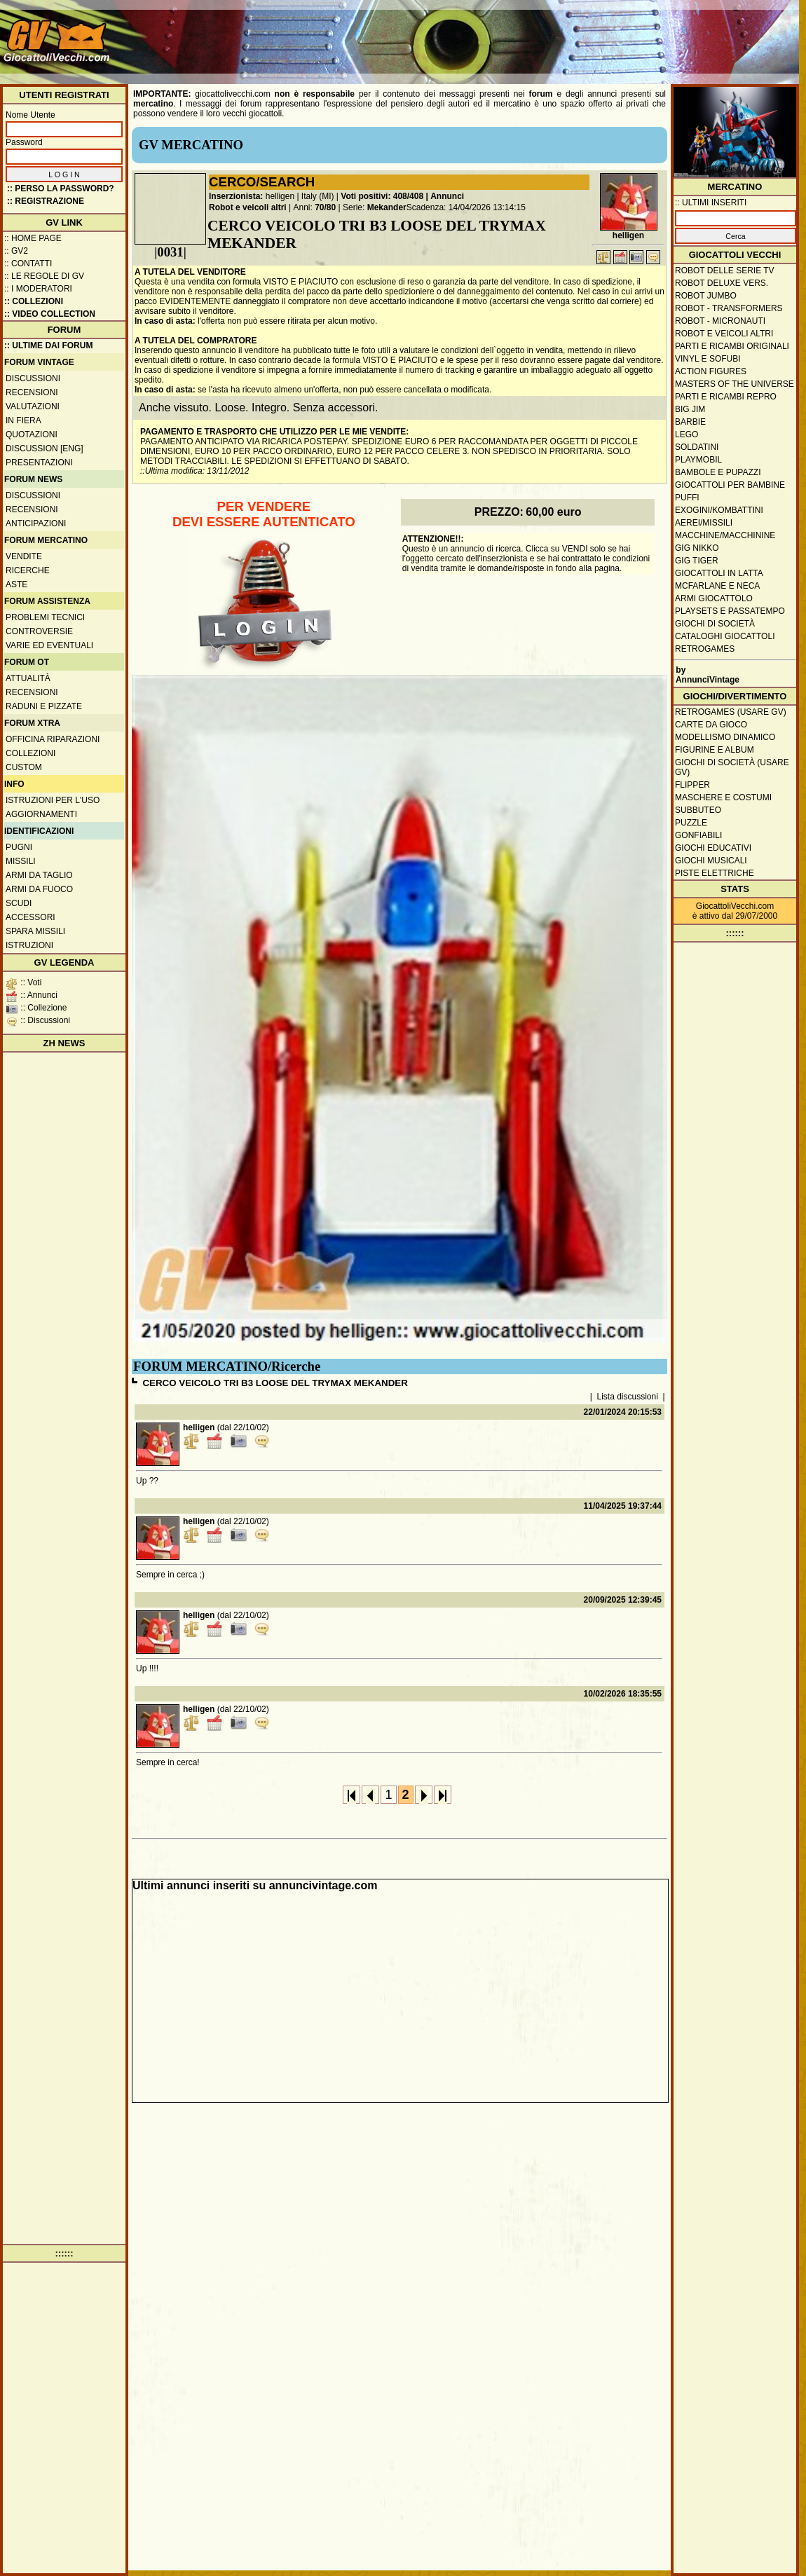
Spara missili (35, 931)
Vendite (24, 556)
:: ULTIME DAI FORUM (48, 345)
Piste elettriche (714, 873)
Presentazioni (39, 462)
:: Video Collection (49, 314)
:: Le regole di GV (44, 276)
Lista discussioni (627, 1397)
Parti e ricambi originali (732, 346)
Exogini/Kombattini (719, 510)
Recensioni (32, 392)
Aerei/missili (703, 523)
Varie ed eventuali (49, 645)
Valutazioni (33, 406)
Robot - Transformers (729, 308)
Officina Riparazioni (53, 739)
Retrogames (705, 649)
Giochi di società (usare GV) (732, 767)
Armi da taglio (39, 875)
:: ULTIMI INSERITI (710, 202)
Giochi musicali (711, 860)
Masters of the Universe (734, 384)
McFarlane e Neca (717, 586)
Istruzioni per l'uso (53, 800)
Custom (24, 767)
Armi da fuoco (39, 889)
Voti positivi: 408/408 (382, 196)
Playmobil (698, 460)
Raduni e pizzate (44, 706)
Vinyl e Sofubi (708, 359)
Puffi (687, 497)
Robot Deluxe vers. (721, 283)
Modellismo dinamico (725, 737)
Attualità (28, 678)
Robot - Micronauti (720, 321)
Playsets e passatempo (730, 611)
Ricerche (28, 570)
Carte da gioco (711, 724)
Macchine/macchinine (725, 535)
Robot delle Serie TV (724, 270)
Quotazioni (31, 434)
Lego (686, 434)
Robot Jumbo (706, 296)
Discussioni (33, 378)
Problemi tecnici (45, 617)
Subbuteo (698, 810)
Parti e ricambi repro (726, 397)
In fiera (23, 420)
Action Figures (710, 371)
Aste (16, 584)
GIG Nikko (697, 548)
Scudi (19, 903)
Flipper (692, 785)
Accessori (30, 917)
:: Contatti (28, 263)
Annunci (447, 196)
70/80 (325, 207)
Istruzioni (29, 945)
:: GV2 (16, 251)
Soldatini (696, 447)
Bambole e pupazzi (717, 472)
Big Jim (690, 409)
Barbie (690, 422)
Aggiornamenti (41, 814)
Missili (21, 861)
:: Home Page (33, 238)
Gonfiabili (698, 835)
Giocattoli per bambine (730, 485)
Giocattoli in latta (719, 573)
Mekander (387, 207)
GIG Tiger (696, 561)
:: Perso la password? (60, 188)
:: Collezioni (33, 301)
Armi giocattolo (714, 598)
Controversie (39, 631)
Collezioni (30, 753)
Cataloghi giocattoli (724, 636)
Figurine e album (714, 750)
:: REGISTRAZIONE (45, 201)
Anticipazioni (36, 523)
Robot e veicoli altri (248, 207)
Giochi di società (715, 624)
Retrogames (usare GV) (730, 712)
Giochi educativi (713, 848)
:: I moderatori (38, 289)
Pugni (19, 847)
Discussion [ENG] (44, 448)
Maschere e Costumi (723, 797)
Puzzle (691, 823)
